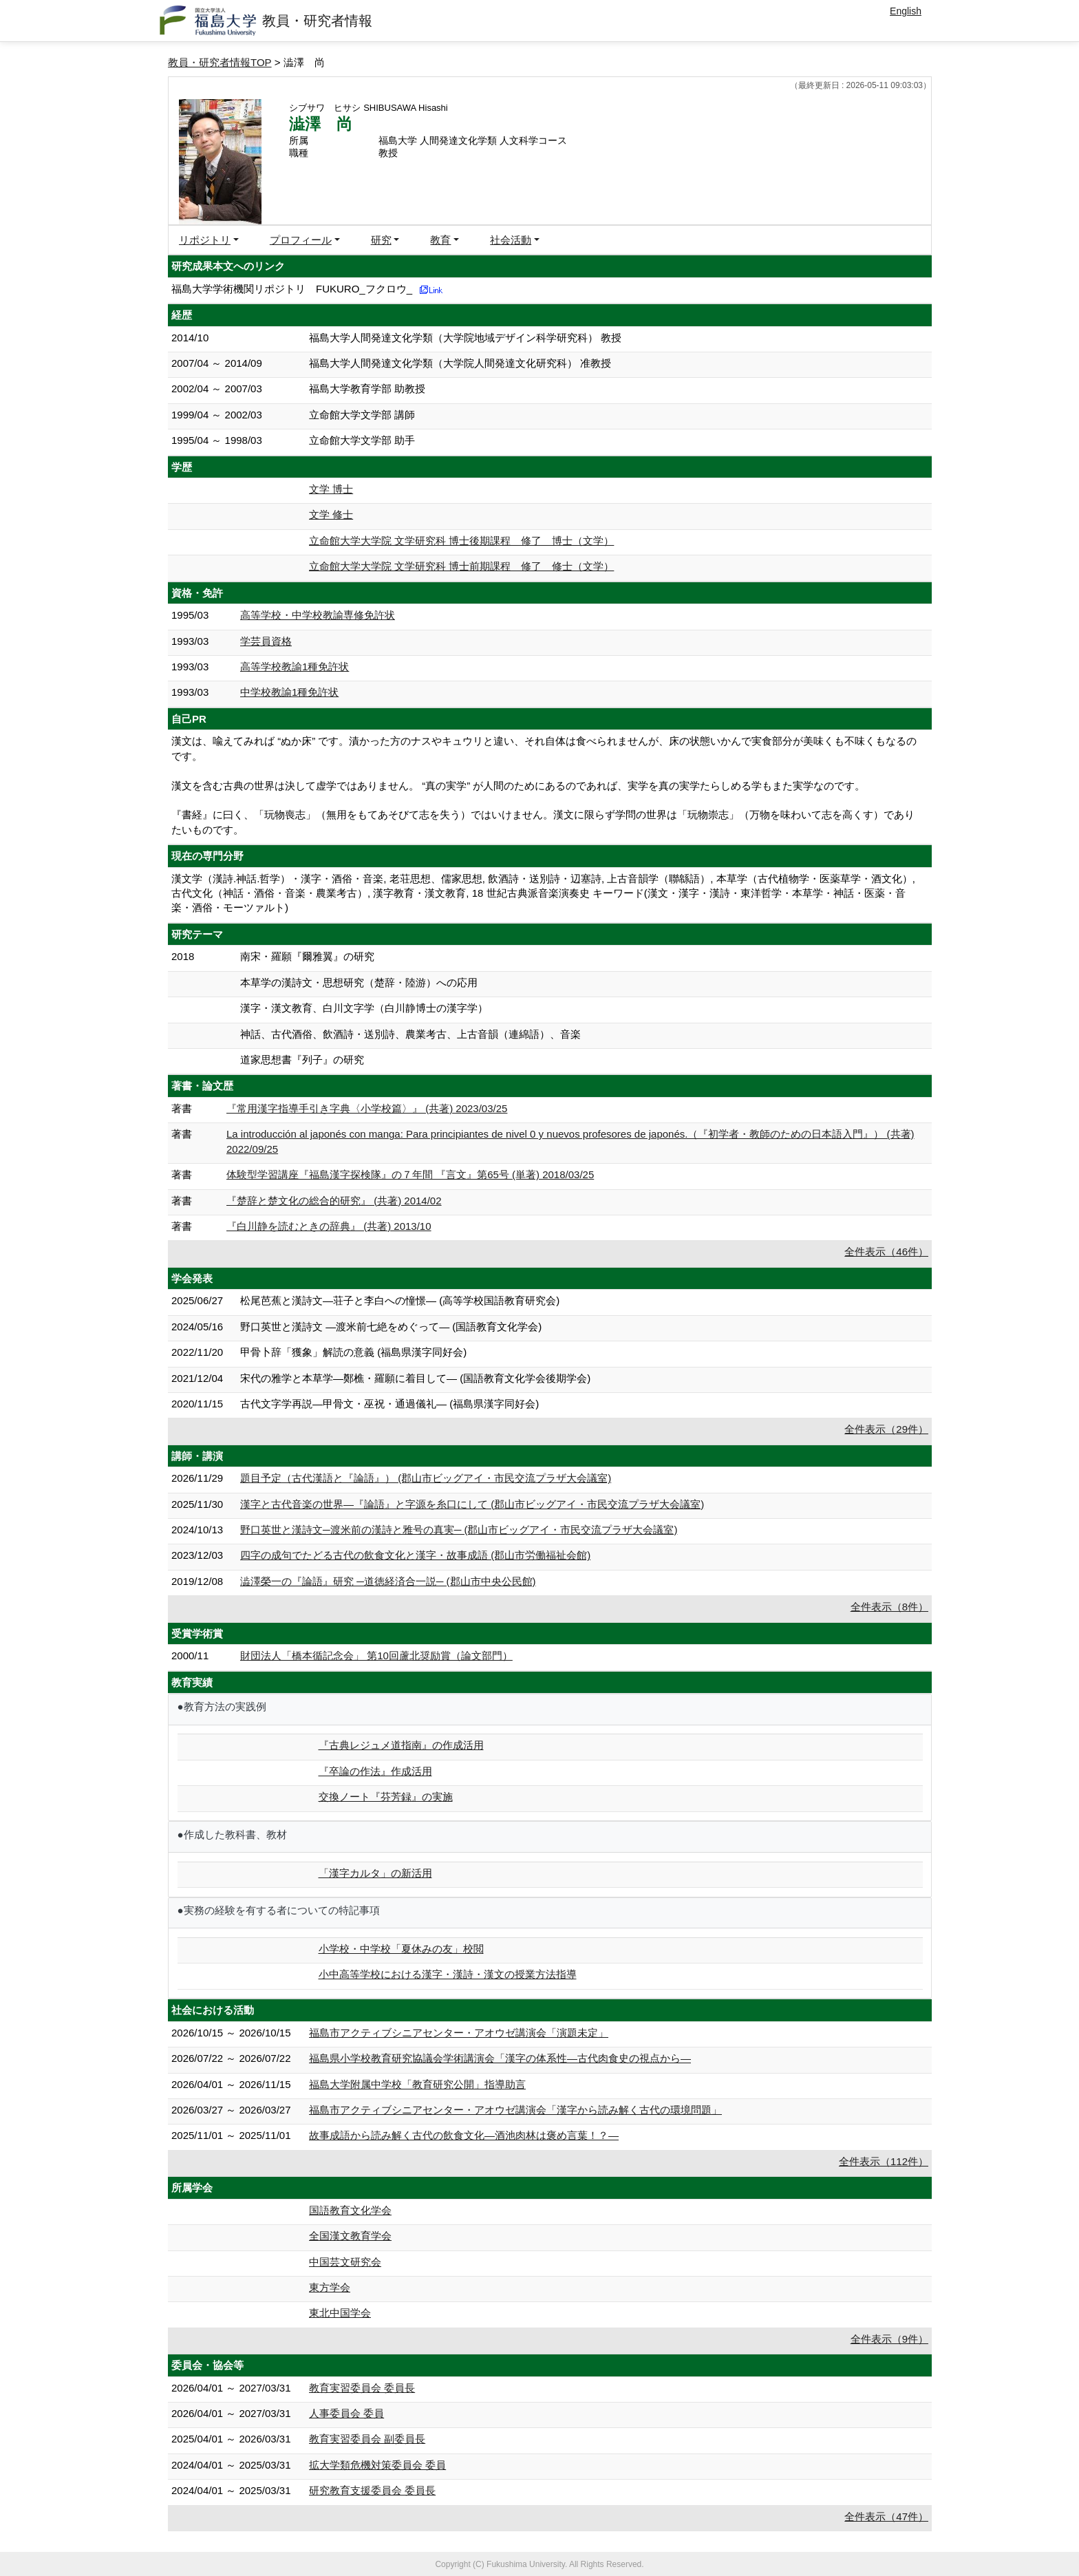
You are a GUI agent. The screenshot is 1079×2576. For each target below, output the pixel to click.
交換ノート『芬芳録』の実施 (386, 1796)
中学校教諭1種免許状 (289, 692)
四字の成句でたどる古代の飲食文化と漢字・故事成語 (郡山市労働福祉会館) (415, 1555)
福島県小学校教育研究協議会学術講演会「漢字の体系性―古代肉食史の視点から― (500, 2058)
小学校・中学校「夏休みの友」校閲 (401, 1949)
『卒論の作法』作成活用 (375, 1771)
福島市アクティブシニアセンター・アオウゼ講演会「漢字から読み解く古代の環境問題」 (515, 2110)
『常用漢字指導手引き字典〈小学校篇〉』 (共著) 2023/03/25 (366, 1108)
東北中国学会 (340, 2313)
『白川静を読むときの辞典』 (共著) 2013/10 (328, 1226)
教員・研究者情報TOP (220, 62)
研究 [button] (381, 240)
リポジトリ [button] (205, 240)
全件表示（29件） (886, 1429)
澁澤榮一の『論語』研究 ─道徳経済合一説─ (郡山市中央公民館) (388, 1581)
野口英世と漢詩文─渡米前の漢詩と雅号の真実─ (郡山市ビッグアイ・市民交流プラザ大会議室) (458, 1529)
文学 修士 (331, 514)
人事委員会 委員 (346, 2413)
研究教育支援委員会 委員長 (372, 2490)
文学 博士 (331, 489)
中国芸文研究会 (345, 2262)
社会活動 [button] (510, 240)
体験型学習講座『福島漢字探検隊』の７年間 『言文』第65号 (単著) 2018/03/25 (410, 1174)
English (905, 11)
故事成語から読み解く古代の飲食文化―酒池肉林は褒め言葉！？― (464, 2135)
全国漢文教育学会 (350, 2236)
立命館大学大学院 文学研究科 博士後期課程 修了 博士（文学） (461, 540)
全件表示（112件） (883, 2161)
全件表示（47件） (886, 2516)
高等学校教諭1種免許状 (294, 666)
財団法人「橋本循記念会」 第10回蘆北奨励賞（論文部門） (376, 1655)
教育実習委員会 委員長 (362, 2388)
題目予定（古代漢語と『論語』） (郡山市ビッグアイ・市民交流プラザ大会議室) (425, 1478)
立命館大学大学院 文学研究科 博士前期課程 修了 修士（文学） (461, 566)
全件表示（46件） (886, 1251)
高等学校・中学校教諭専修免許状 (317, 615)
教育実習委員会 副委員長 (367, 2439)
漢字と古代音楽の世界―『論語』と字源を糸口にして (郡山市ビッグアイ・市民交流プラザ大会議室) (472, 1504)
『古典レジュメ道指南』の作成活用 (401, 1745)
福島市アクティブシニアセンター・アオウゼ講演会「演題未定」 (458, 2033)
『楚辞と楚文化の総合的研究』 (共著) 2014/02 (334, 1200)
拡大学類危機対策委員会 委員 (377, 2465)
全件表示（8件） (889, 1606)
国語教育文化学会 (350, 2210)
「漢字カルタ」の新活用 (375, 1873)
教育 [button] (440, 240)
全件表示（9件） (889, 2339)
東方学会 (329, 2287)
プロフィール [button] (301, 240)
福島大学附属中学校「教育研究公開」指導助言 (417, 2084)
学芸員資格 (266, 641)
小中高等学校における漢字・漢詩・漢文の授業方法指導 (448, 1974)
